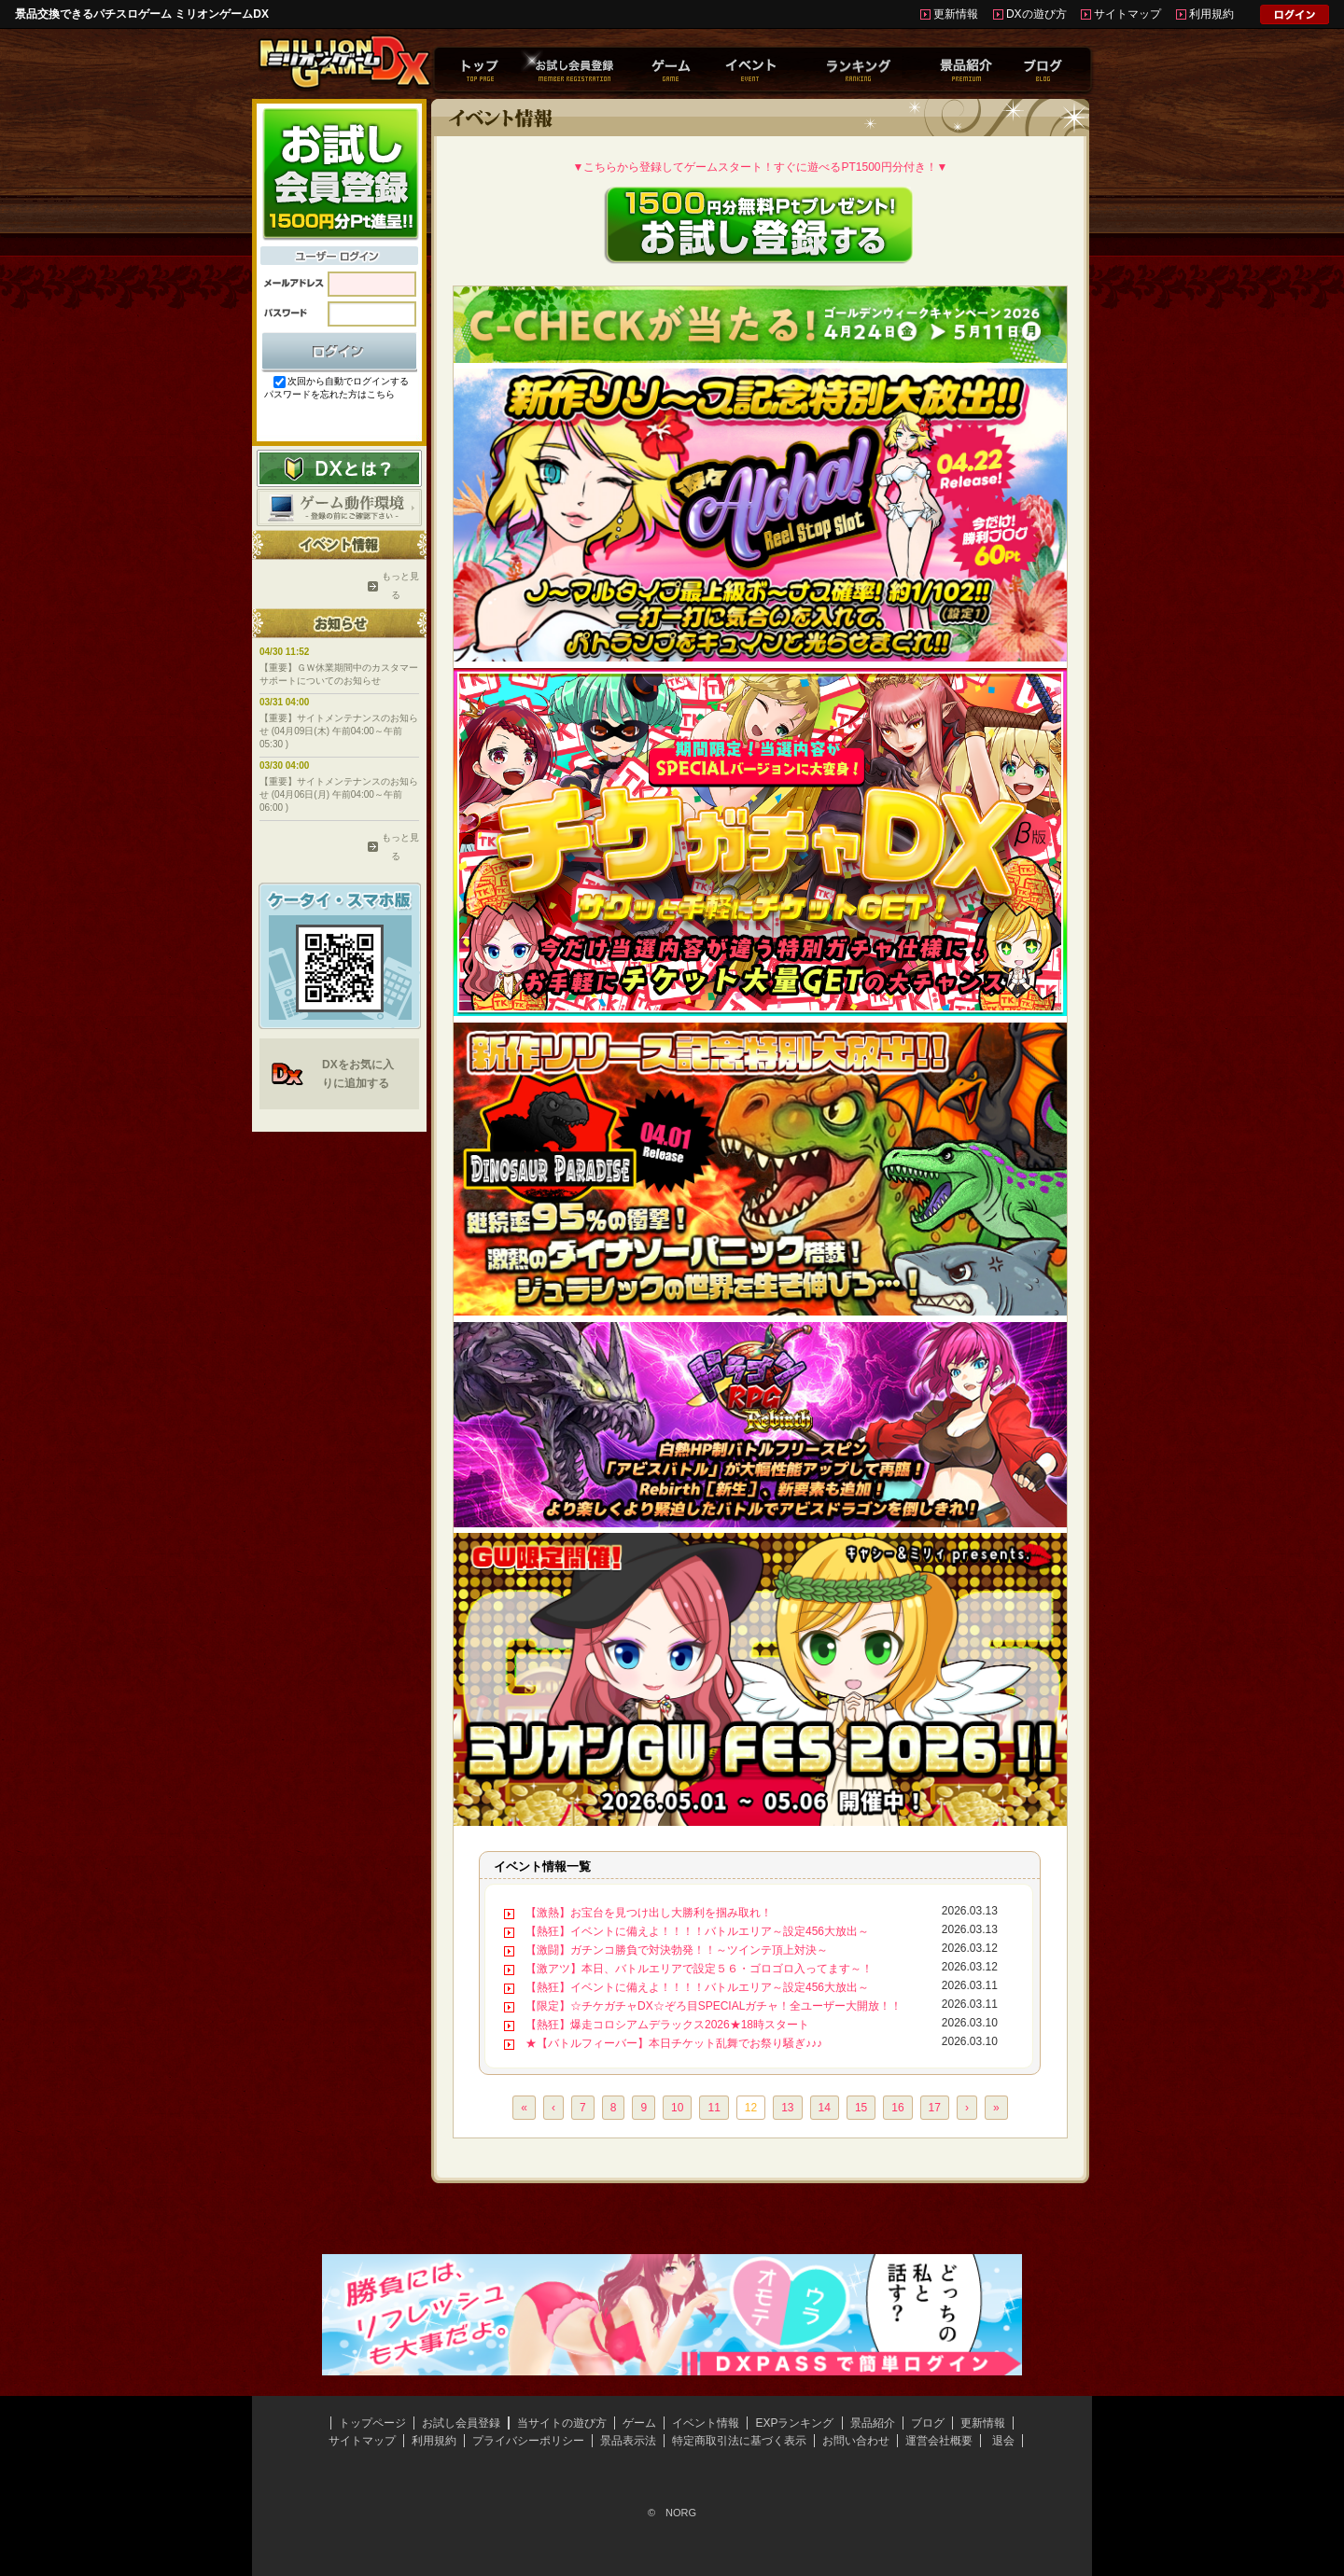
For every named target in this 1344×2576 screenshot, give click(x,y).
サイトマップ (1127, 14)
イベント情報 (705, 2423)
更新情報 (955, 14)
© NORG (672, 2512)
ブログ (928, 2423)
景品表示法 (628, 2440)
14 (825, 2107)
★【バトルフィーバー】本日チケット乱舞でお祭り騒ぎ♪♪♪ (673, 2043)
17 (935, 2107)
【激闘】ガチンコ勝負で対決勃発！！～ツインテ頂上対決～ (676, 1949)
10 (677, 2107)
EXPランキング (794, 2423)
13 (787, 2107)
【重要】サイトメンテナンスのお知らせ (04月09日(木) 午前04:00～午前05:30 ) (338, 731)
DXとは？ (339, 468)
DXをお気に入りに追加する (358, 1074)
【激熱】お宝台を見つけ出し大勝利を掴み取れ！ (648, 1912)
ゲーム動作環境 (339, 507)
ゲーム (639, 2423)
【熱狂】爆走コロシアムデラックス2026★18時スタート (667, 2024)
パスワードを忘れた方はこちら (329, 394)
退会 (1003, 2440)
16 (897, 2107)
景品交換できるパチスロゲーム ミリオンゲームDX (142, 14)
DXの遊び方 (1036, 14)
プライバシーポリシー (528, 2440)
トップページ (372, 2423)
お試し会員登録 (461, 2423)
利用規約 (1211, 14)
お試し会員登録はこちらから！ (339, 173)
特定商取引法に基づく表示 (739, 2440)
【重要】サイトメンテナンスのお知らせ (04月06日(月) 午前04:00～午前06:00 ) (338, 794)
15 (861, 2107)
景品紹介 (872, 2423)
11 (713, 2107)
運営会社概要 (939, 2440)
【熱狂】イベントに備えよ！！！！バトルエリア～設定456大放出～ (697, 1931)
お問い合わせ (855, 2440)
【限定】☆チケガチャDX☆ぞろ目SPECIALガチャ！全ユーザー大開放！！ (713, 2005)
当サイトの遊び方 (562, 2423)
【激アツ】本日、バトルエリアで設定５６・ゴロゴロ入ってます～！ (699, 1968)
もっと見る (395, 585)
